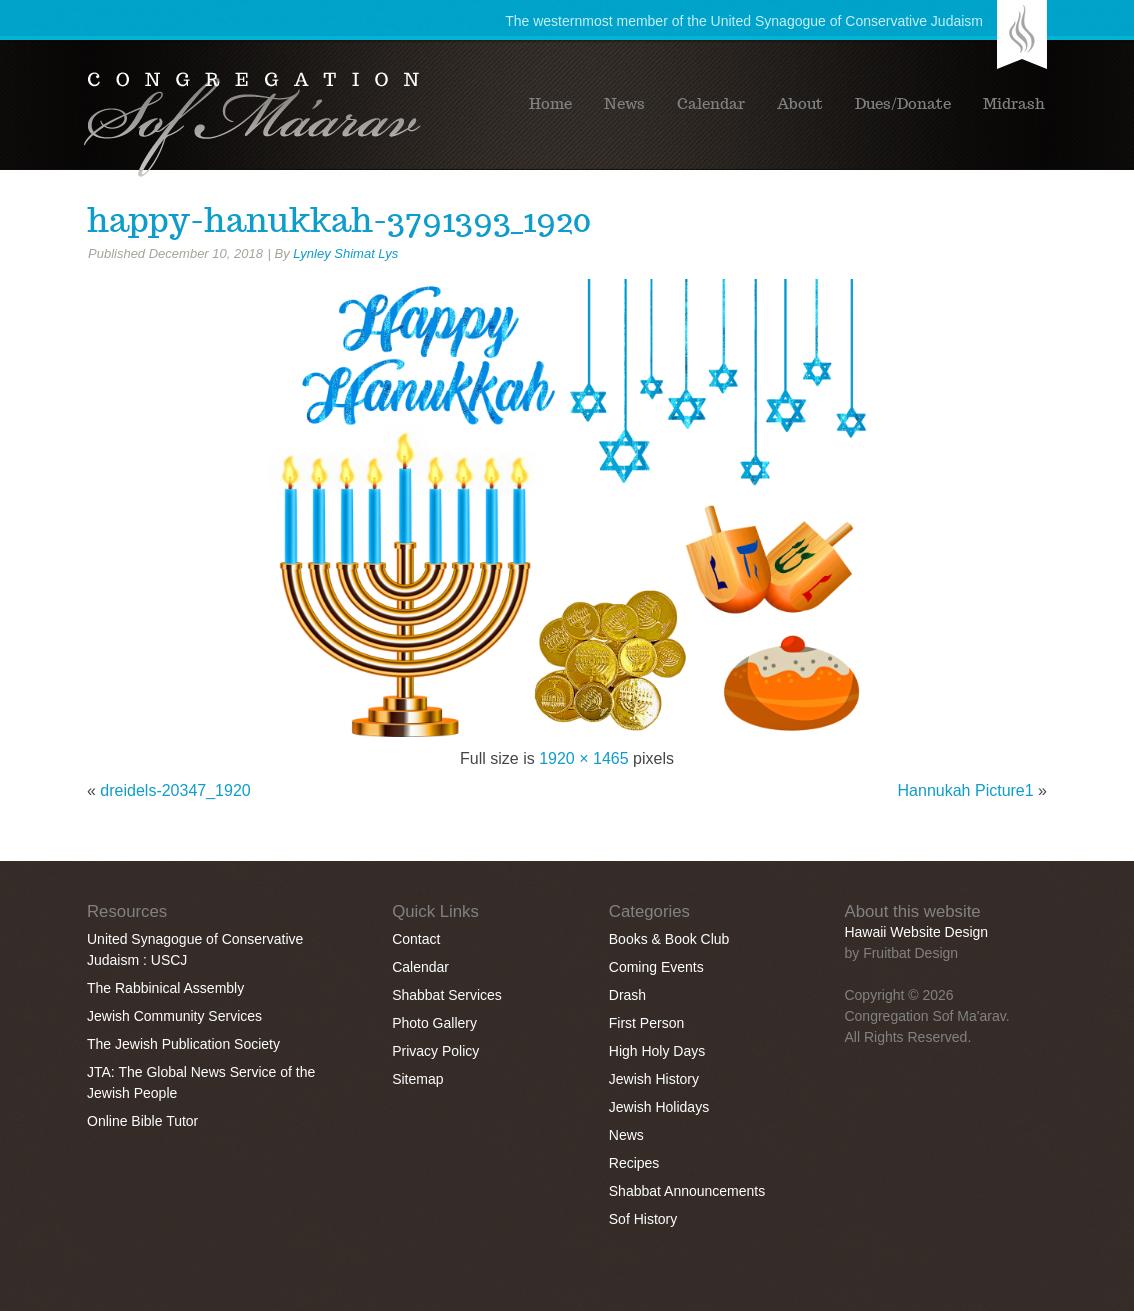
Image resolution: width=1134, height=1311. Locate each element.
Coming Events (656, 967)
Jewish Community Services (174, 1016)
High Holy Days (657, 1051)
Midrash (1014, 104)
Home (550, 104)
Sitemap (417, 1079)
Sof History (643, 1219)
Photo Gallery (434, 1023)
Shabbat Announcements (687, 1191)
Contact (416, 939)
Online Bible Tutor (142, 1121)
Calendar (711, 104)
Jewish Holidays (659, 1107)
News (624, 104)
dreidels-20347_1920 (175, 790)
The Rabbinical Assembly (165, 988)
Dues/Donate (903, 104)
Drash (627, 995)
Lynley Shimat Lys (345, 253)
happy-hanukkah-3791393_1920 (339, 220)
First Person (646, 1023)
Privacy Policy (435, 1051)
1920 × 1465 (583, 758)
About (800, 104)
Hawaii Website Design (916, 932)
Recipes (634, 1163)
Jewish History (654, 1079)
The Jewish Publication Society (183, 1044)
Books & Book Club (669, 939)
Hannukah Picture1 (966, 790)
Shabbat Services (447, 995)
